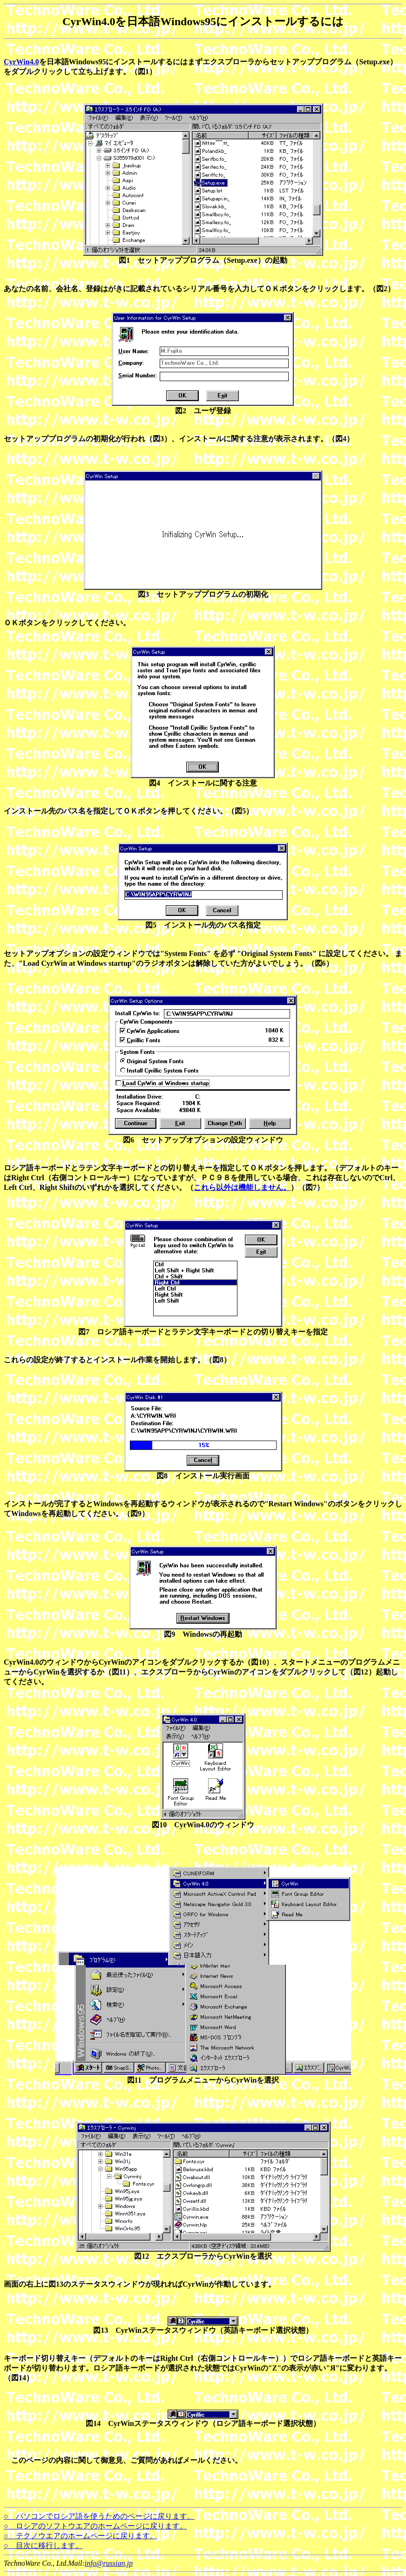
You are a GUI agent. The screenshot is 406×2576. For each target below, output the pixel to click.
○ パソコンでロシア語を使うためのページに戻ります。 (99, 2516)
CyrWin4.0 (21, 62)
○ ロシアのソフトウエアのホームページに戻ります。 (95, 2526)
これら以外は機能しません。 (242, 1187)
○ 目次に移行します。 (43, 2545)
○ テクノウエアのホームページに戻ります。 (80, 2536)
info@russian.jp (109, 2563)
